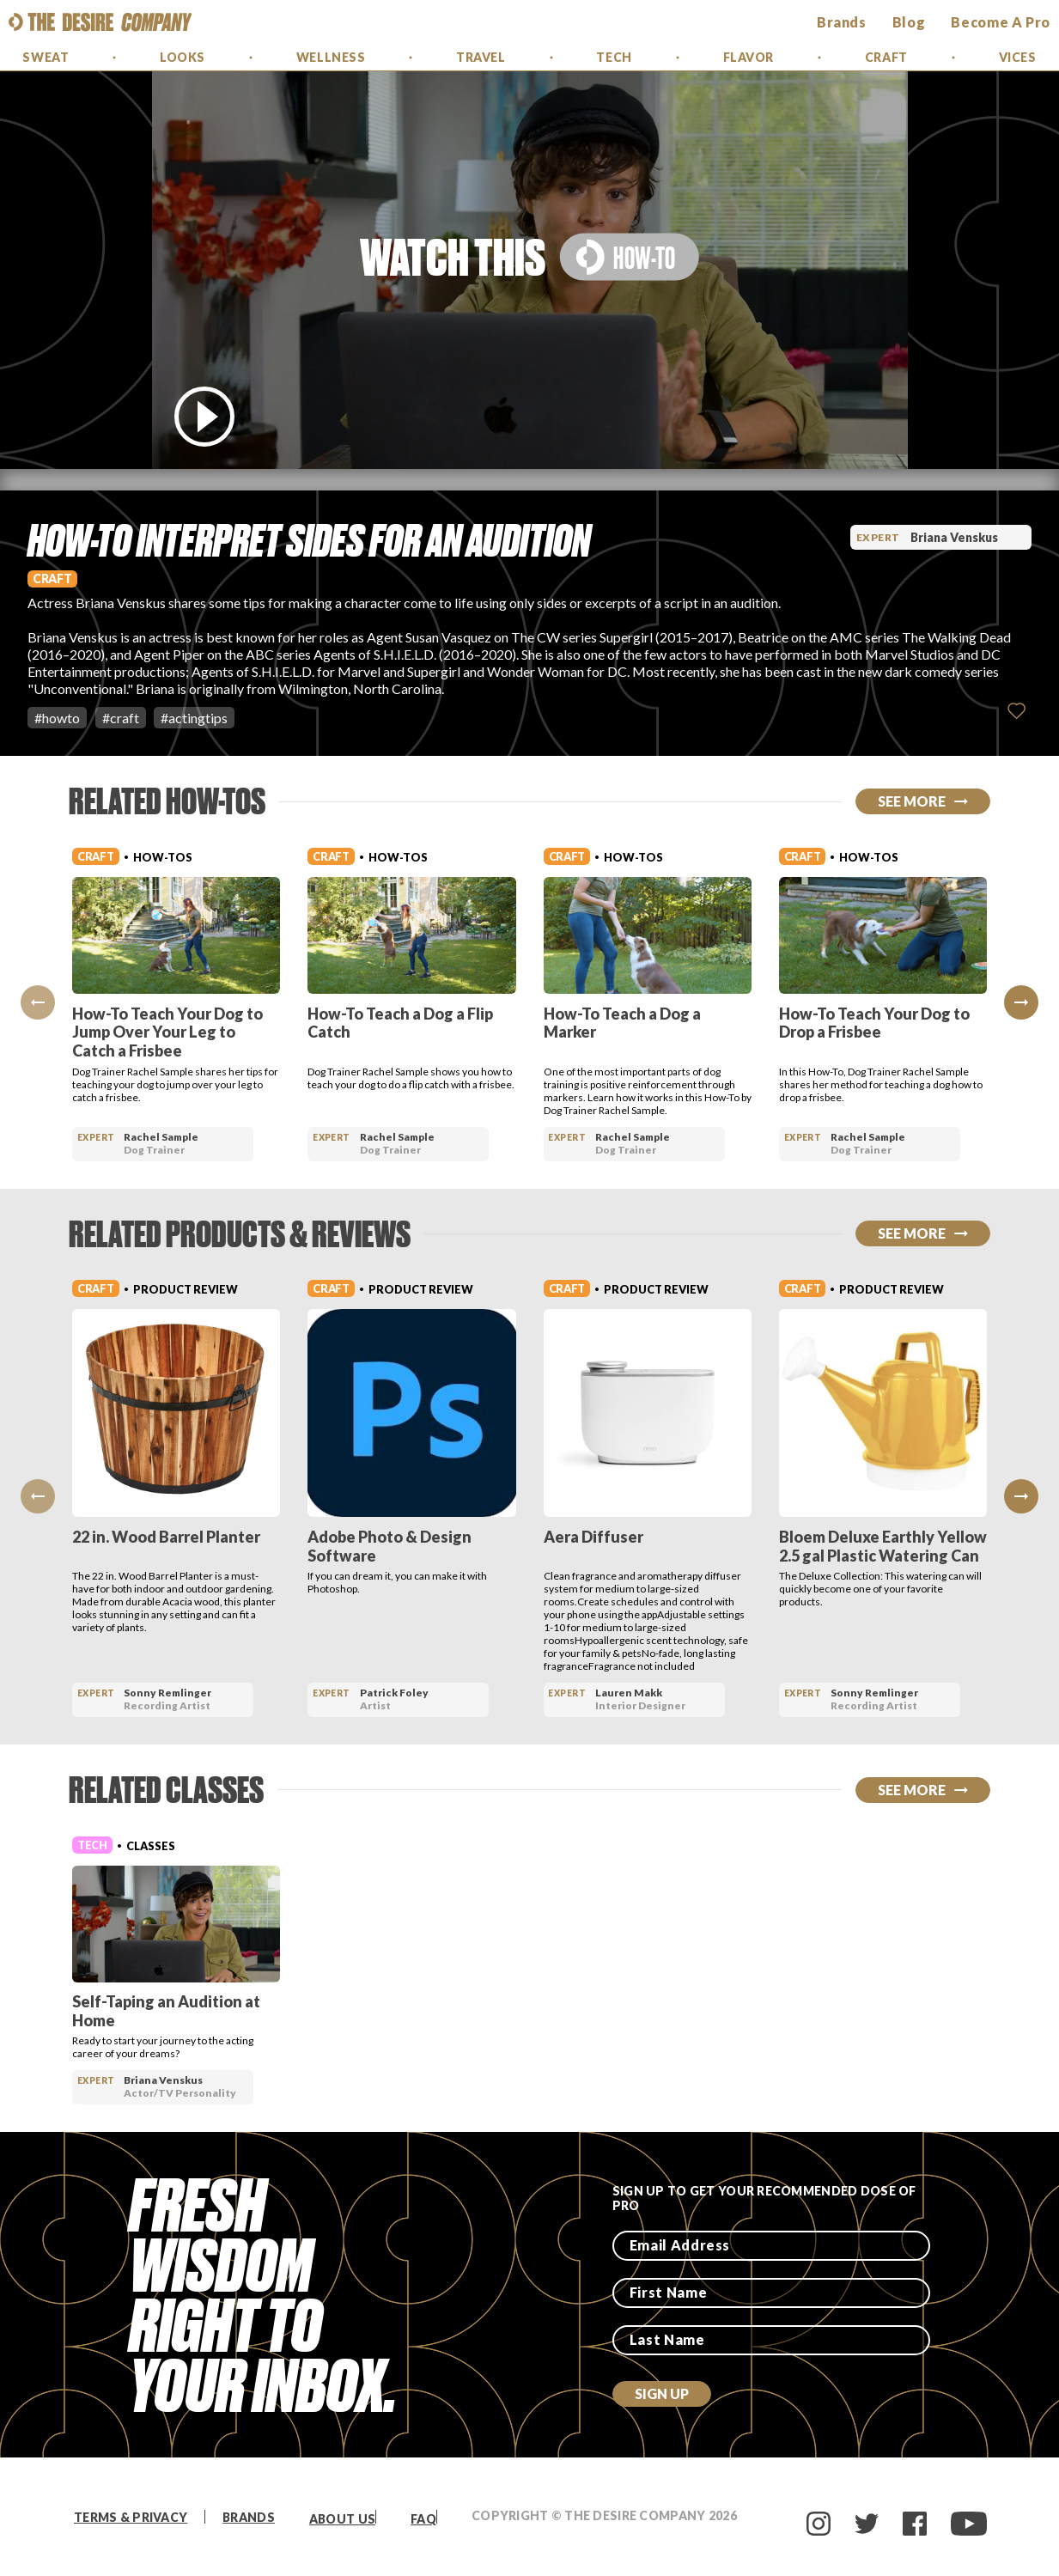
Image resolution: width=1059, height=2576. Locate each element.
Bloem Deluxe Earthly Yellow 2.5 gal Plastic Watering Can (883, 1546)
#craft (120, 717)
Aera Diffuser (593, 1536)
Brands (248, 2517)
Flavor (748, 57)
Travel (480, 57)
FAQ (423, 2519)
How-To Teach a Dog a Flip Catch (400, 1023)
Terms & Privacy (130, 2517)
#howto (57, 717)
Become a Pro (1000, 22)
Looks (182, 57)
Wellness (330, 57)
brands (842, 22)
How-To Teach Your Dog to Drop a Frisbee (874, 1023)
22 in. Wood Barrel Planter (166, 1536)
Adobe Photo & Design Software (389, 1546)
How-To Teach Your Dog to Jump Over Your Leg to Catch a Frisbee (167, 1032)
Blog (909, 22)
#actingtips (194, 717)
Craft (886, 57)
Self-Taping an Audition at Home (166, 2011)
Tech (613, 57)
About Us (342, 2519)
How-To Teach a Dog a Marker (622, 1023)
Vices (1018, 57)
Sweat (45, 57)
